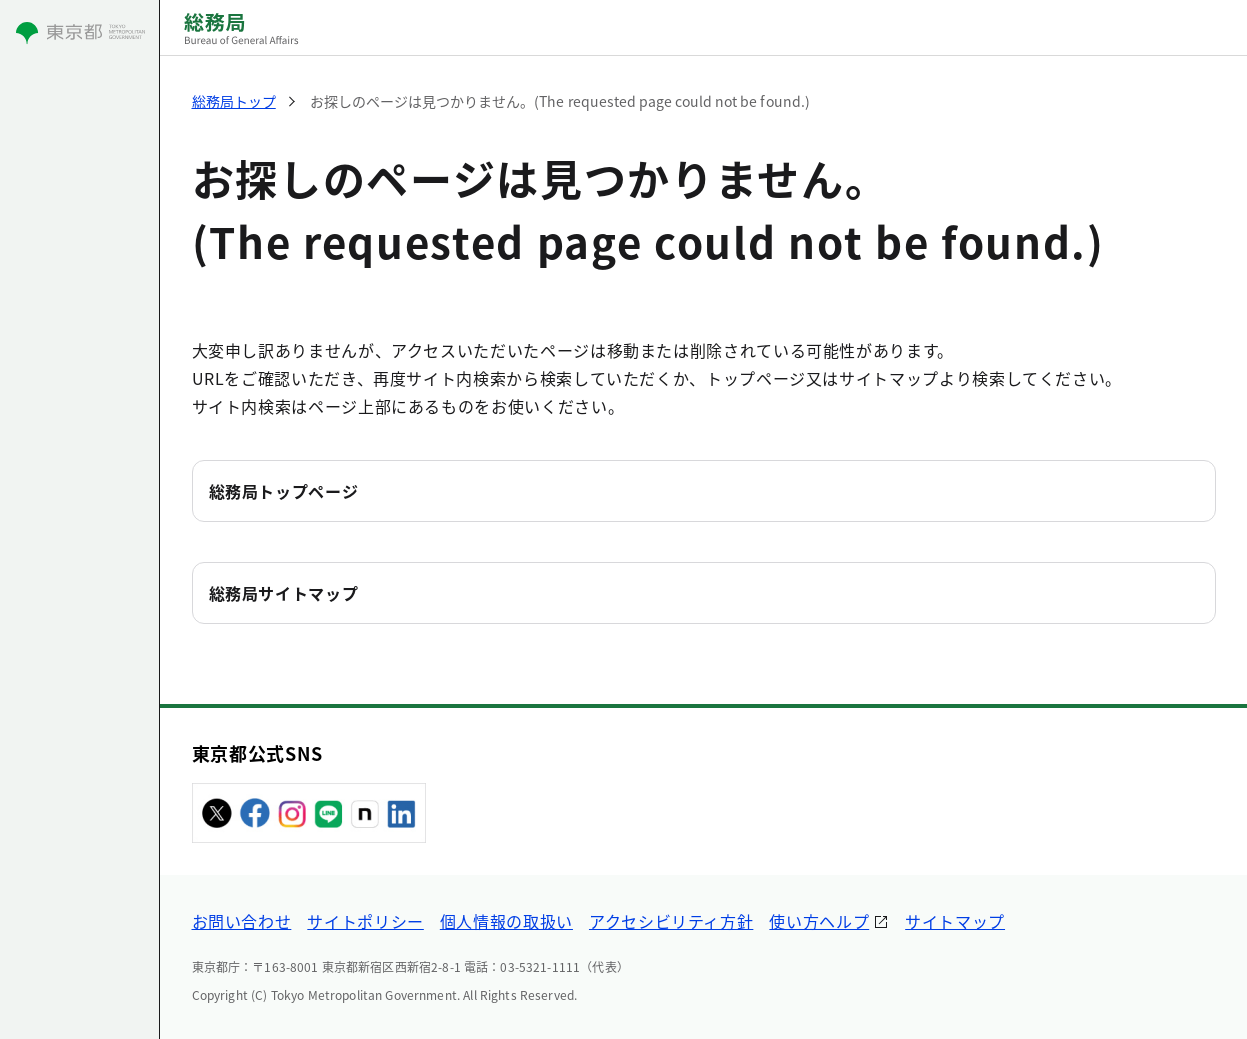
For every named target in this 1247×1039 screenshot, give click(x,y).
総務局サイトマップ (284, 593)
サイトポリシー (365, 921)
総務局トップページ (284, 491)
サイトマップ (955, 921)
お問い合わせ (242, 921)
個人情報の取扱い (506, 921)
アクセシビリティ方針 (671, 921)
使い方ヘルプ (819, 921)
